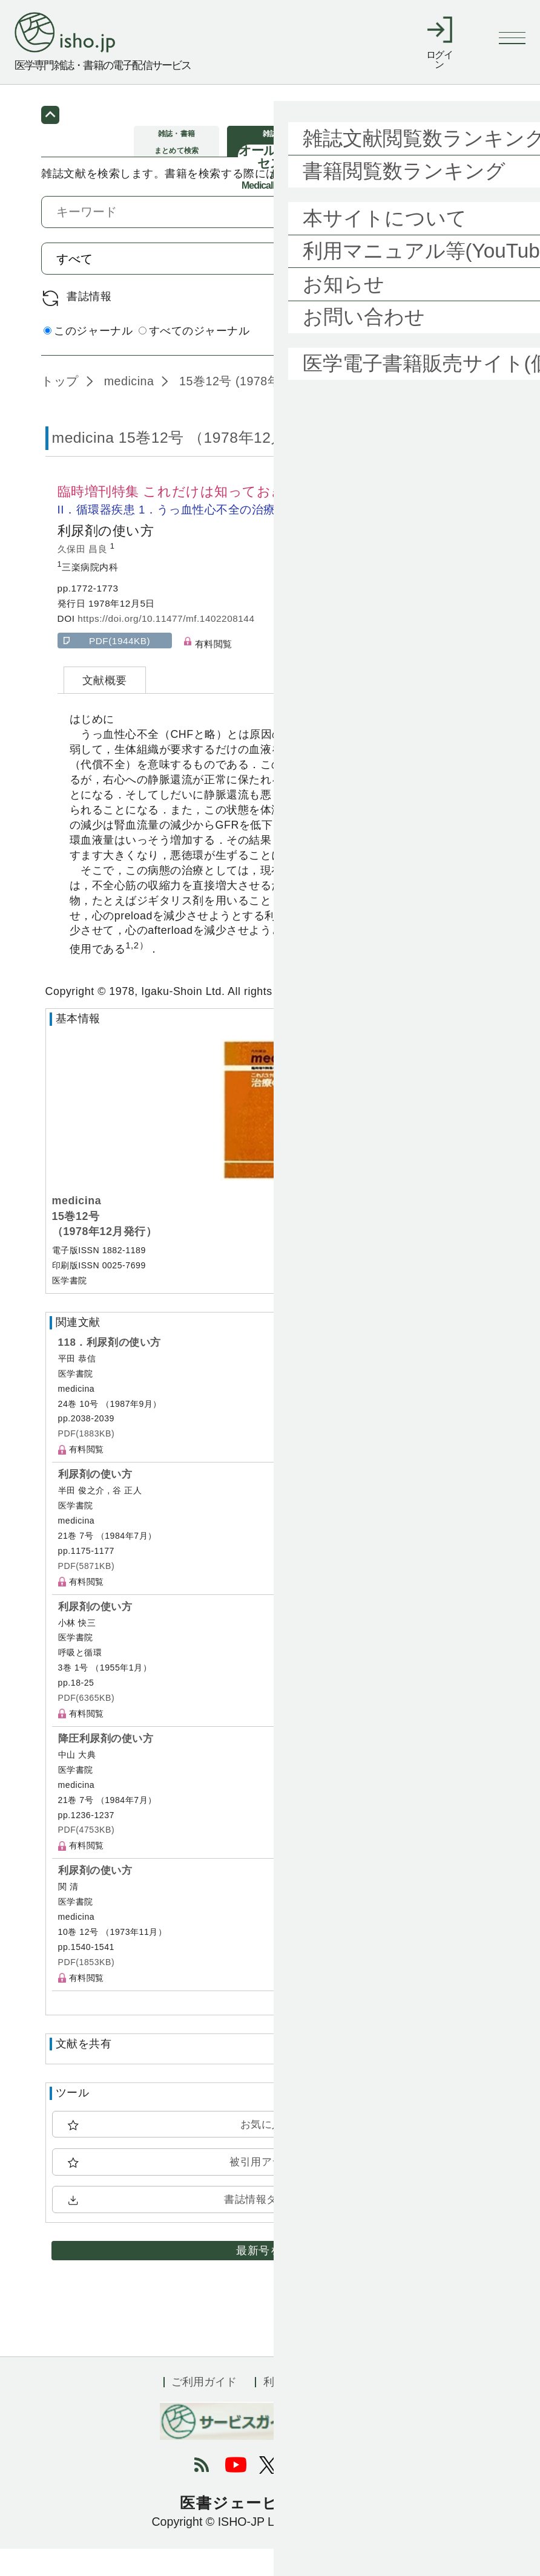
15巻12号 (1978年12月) (243, 407)
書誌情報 (89, 324)
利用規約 (285, 2408)
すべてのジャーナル (194, 358)
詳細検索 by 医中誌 (450, 360)
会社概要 (355, 2408)
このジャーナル (88, 358)
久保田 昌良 (84, 576)
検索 (464, 285)
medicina (127, 407)
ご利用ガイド (204, 2408)
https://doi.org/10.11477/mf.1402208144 (165, 646)
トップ (60, 407)
